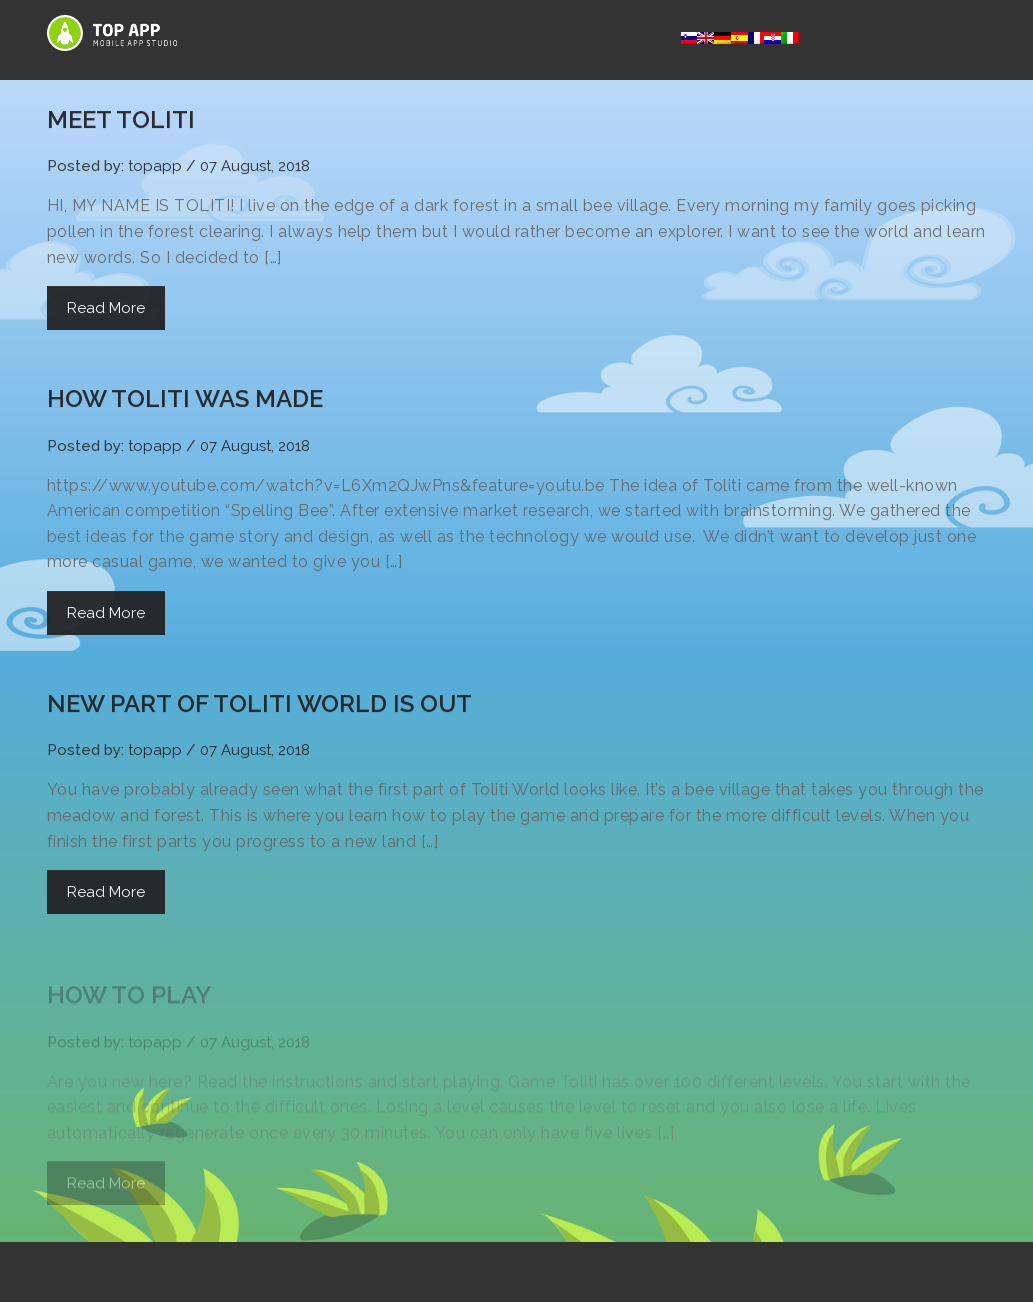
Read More (106, 310)
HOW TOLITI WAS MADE (185, 400)
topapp (155, 168)
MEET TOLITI (121, 121)
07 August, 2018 (255, 168)
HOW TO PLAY (129, 1000)
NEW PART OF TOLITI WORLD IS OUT (259, 704)
